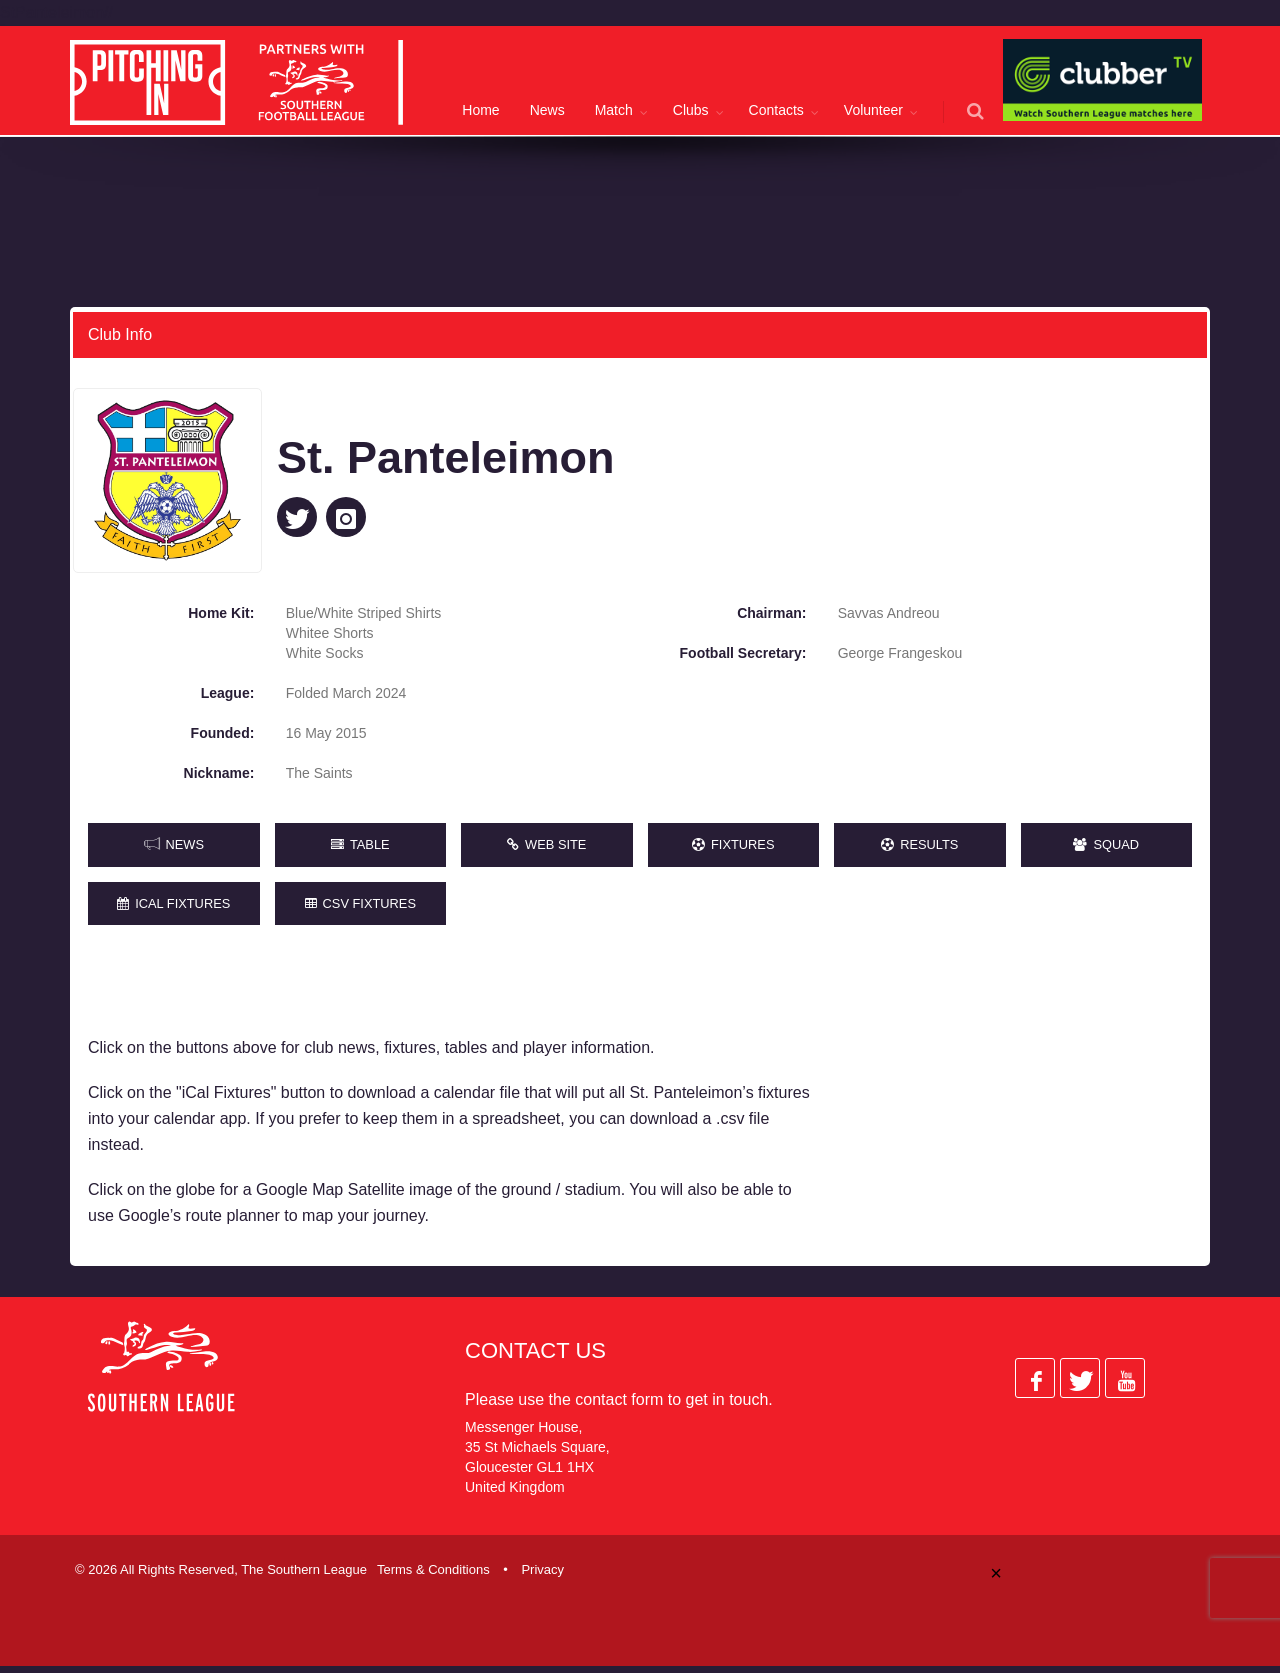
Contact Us (535, 1357)
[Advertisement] (1018, 1107)
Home (480, 110)
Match (614, 110)
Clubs (691, 110)
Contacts (776, 110)
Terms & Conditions (433, 1576)
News (547, 110)
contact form (619, 1406)
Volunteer (873, 110)
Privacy (542, 1576)
